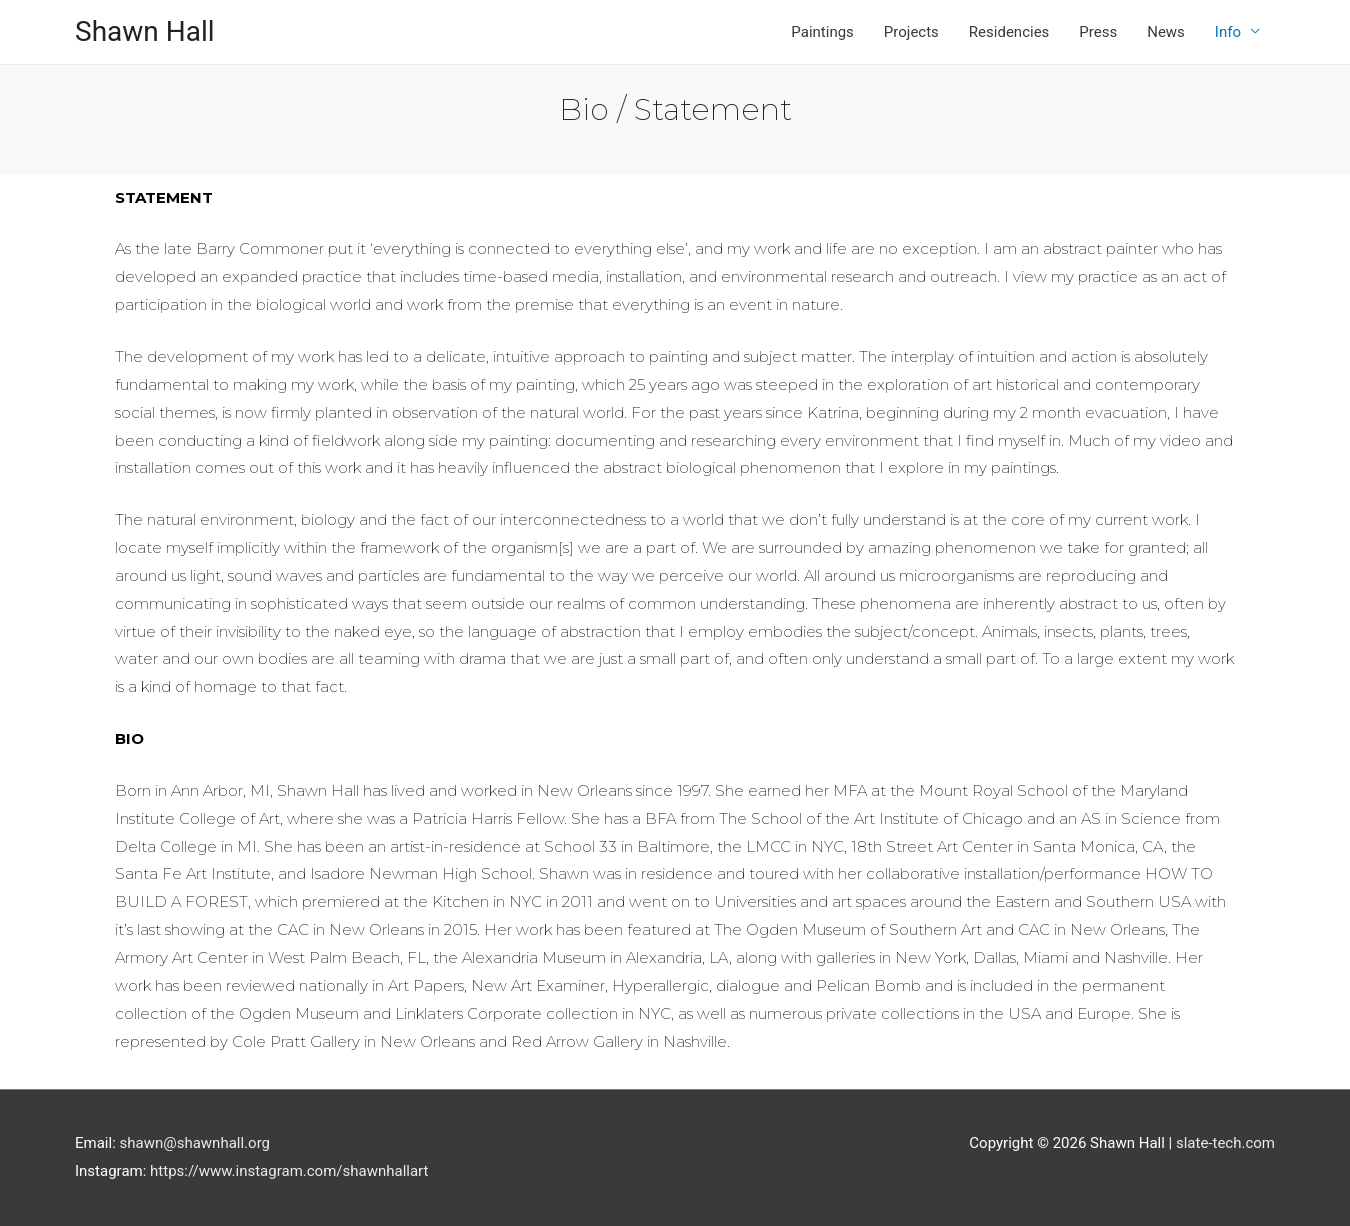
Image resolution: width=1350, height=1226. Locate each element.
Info (1228, 32)
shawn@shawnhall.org (195, 1143)
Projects (911, 32)
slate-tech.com (1225, 1143)
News (1166, 32)
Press (1098, 32)
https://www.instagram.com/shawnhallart (289, 1171)
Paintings (822, 32)
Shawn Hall (145, 31)
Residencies (1009, 32)
